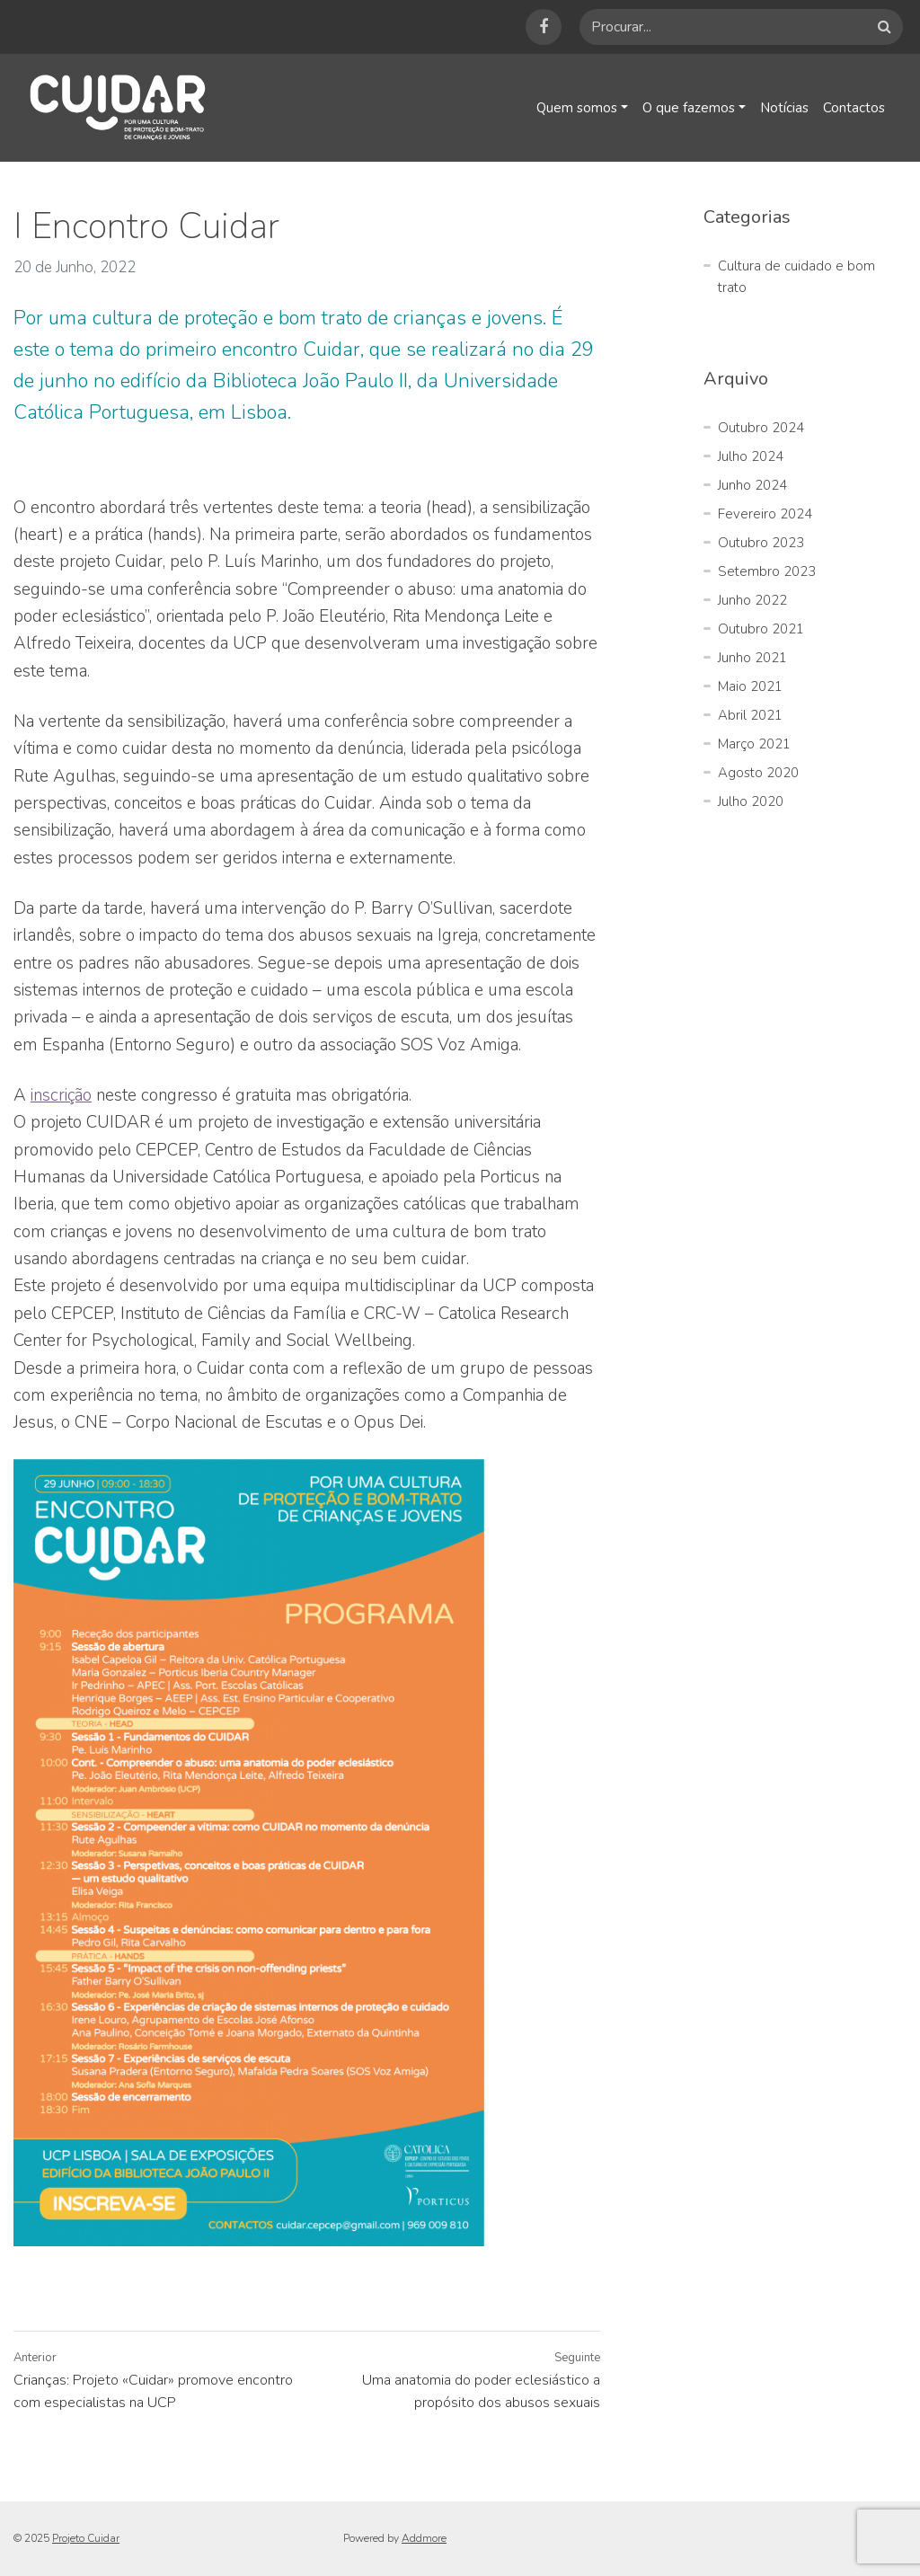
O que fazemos (686, 108)
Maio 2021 (750, 686)
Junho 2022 (752, 600)
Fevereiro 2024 (765, 514)
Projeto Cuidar (85, 2538)
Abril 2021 (750, 715)
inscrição (61, 1095)
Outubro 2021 (761, 629)
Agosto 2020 (758, 773)
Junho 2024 (752, 485)
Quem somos (574, 108)
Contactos (853, 108)
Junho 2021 (752, 658)
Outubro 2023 (761, 543)
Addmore (424, 2538)
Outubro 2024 (761, 428)
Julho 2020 (750, 801)
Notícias (783, 108)
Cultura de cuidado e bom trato (796, 277)
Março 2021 (754, 744)
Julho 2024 (750, 456)
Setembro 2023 (767, 571)
